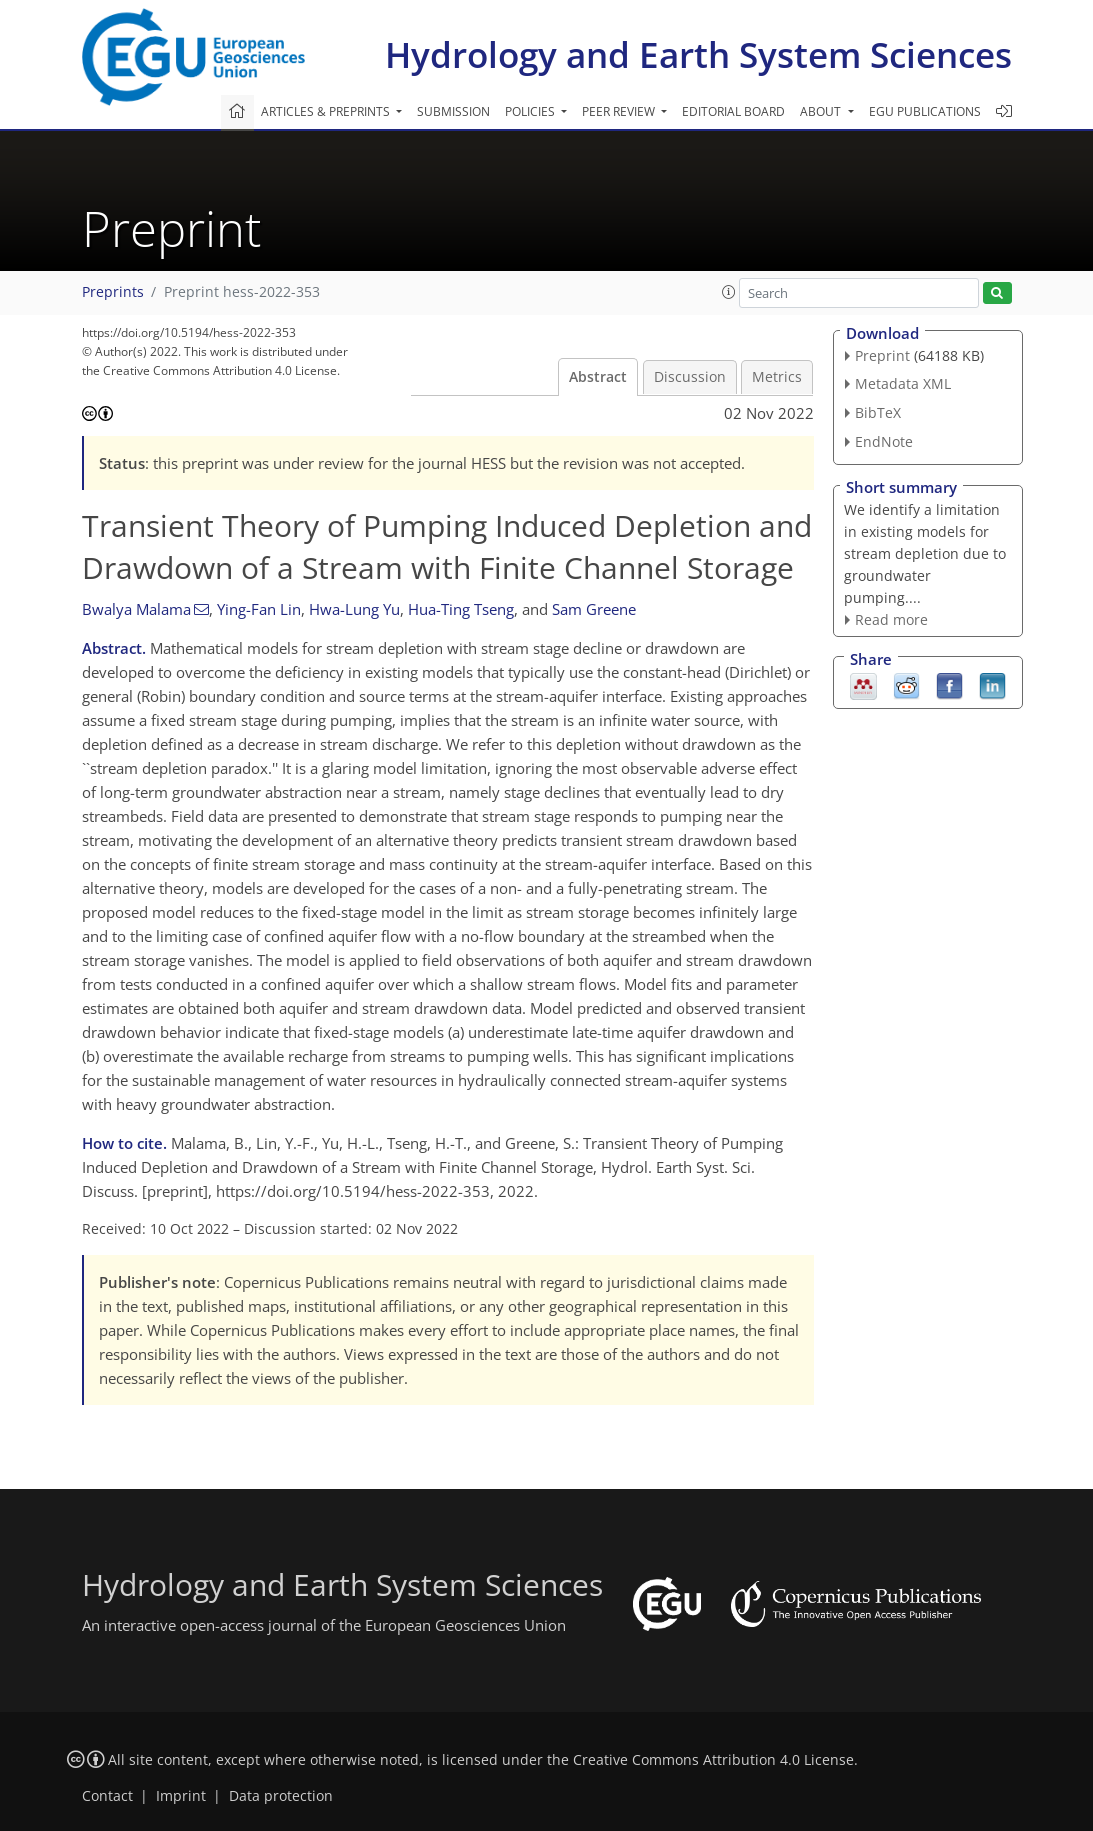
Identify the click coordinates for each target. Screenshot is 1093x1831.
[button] (729, 292)
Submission (453, 111)
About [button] (822, 111)
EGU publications (925, 111)
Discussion (690, 377)
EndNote (884, 441)
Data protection (281, 1796)
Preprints (113, 292)
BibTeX (878, 412)
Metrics (777, 377)
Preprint (882, 355)
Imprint (181, 1796)
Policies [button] (531, 111)
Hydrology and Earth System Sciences (698, 54)
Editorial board (733, 111)
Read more (891, 619)
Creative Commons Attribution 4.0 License (713, 1760)
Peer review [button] (620, 111)
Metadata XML (903, 383)
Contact (107, 1796)
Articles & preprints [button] (327, 111)
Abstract (598, 377)
